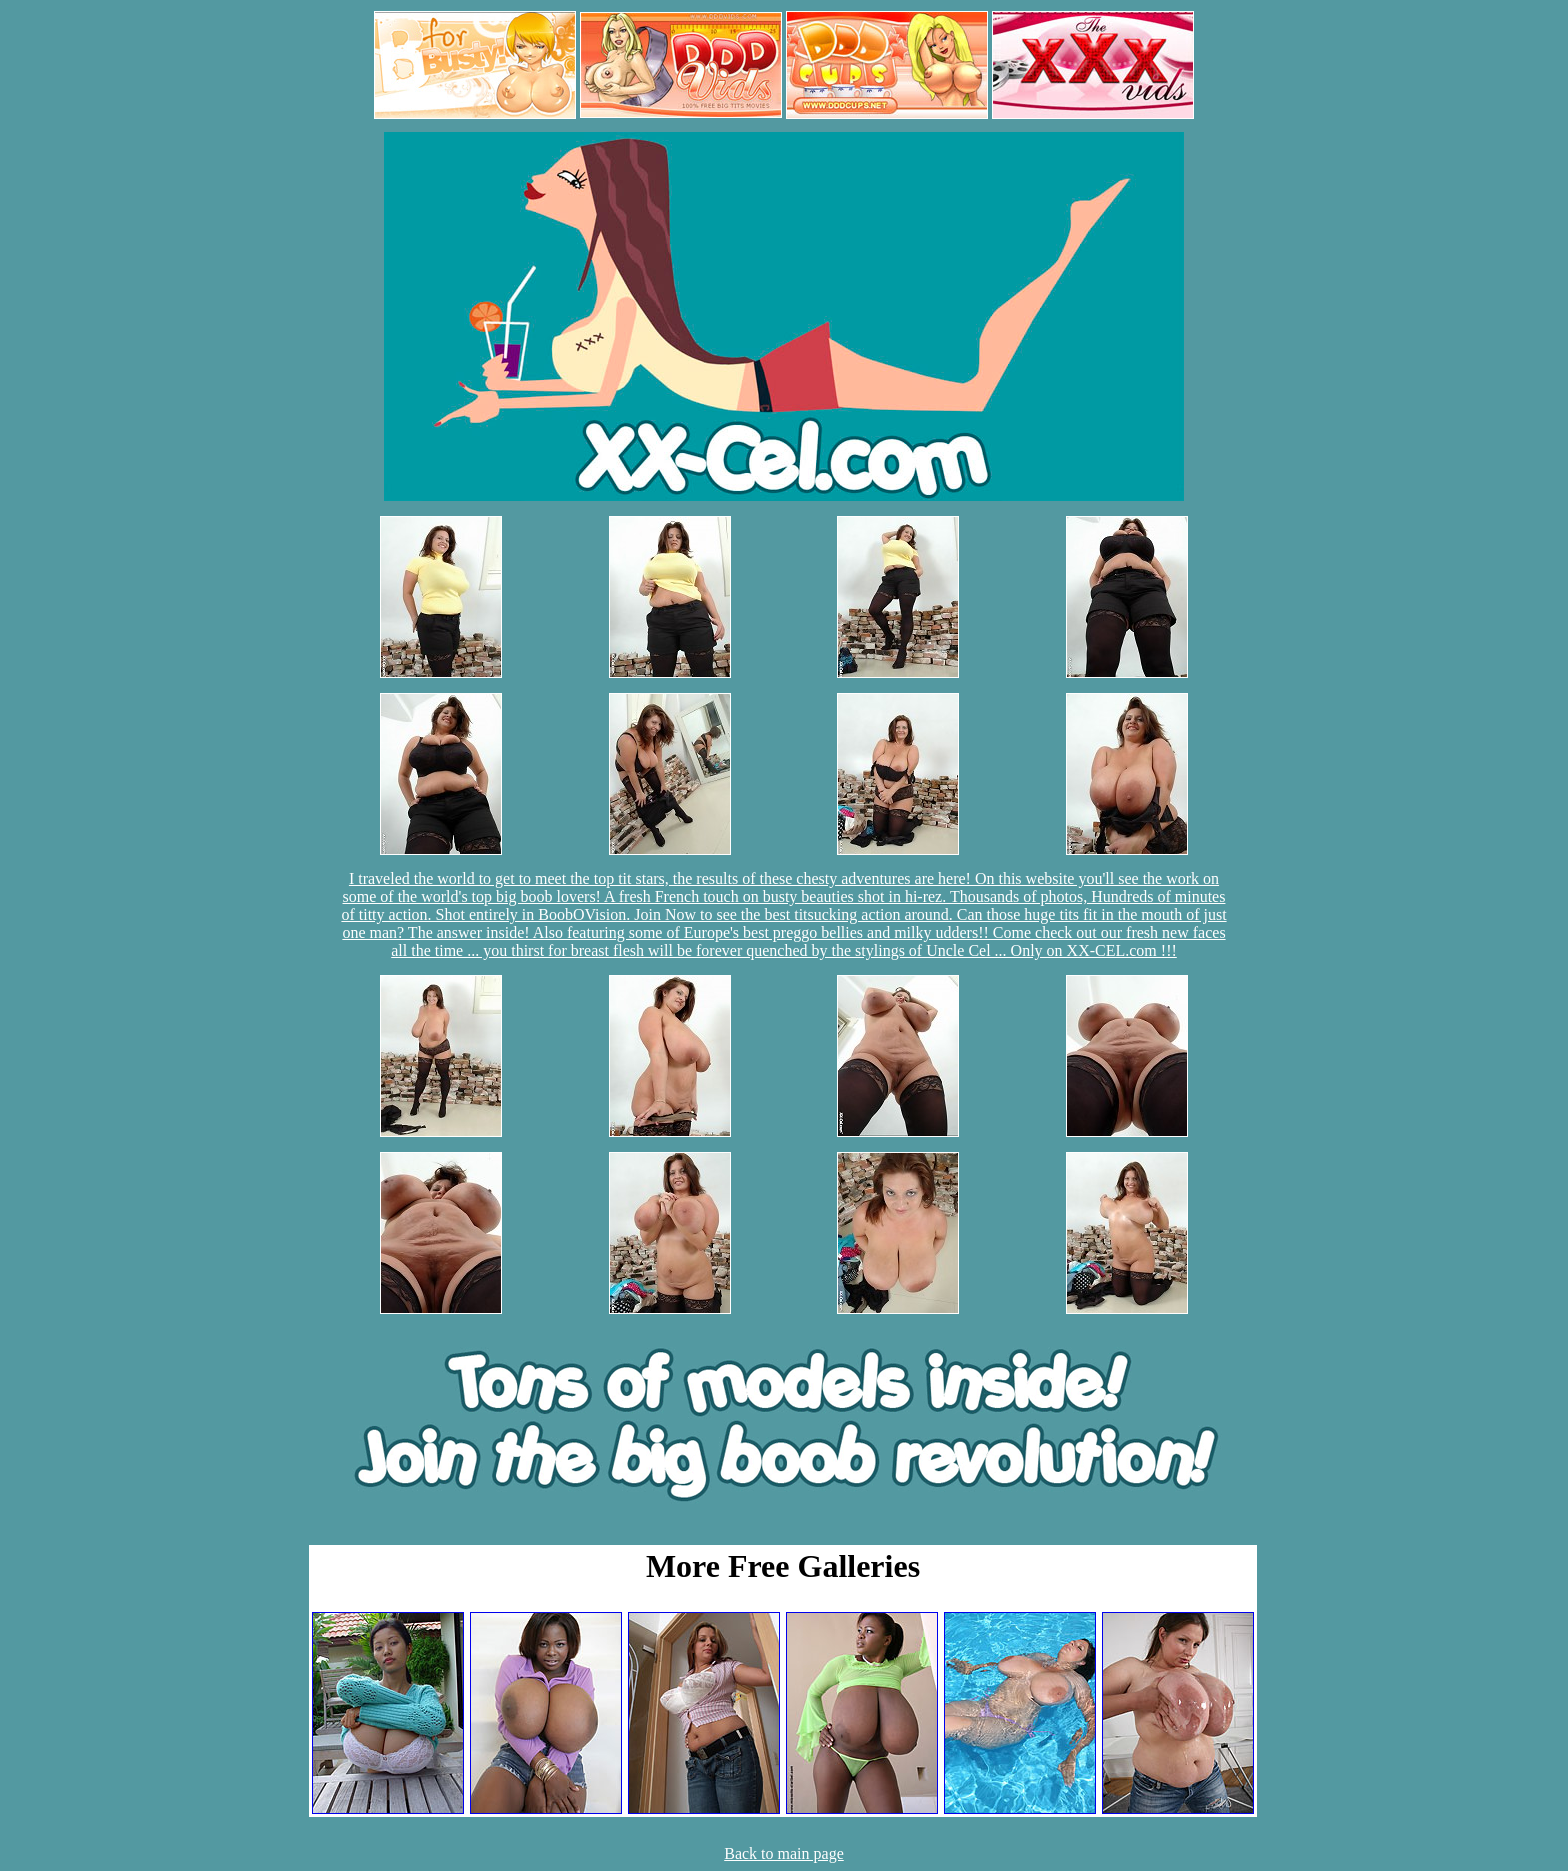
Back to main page (784, 1853)
